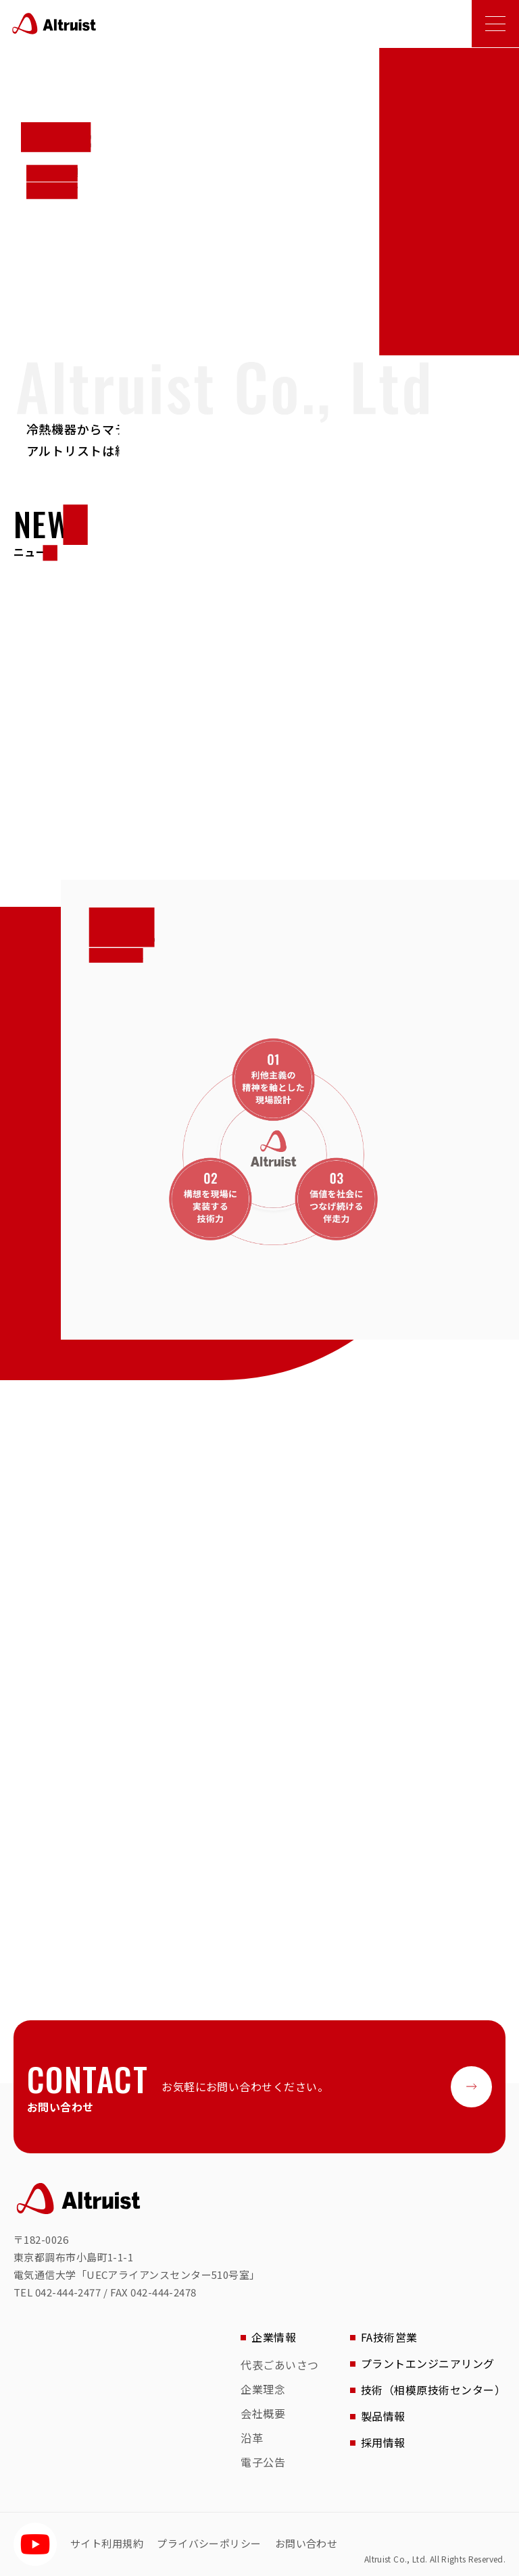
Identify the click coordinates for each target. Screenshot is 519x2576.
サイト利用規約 (106, 2543)
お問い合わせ (306, 2543)
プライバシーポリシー (209, 2543)
